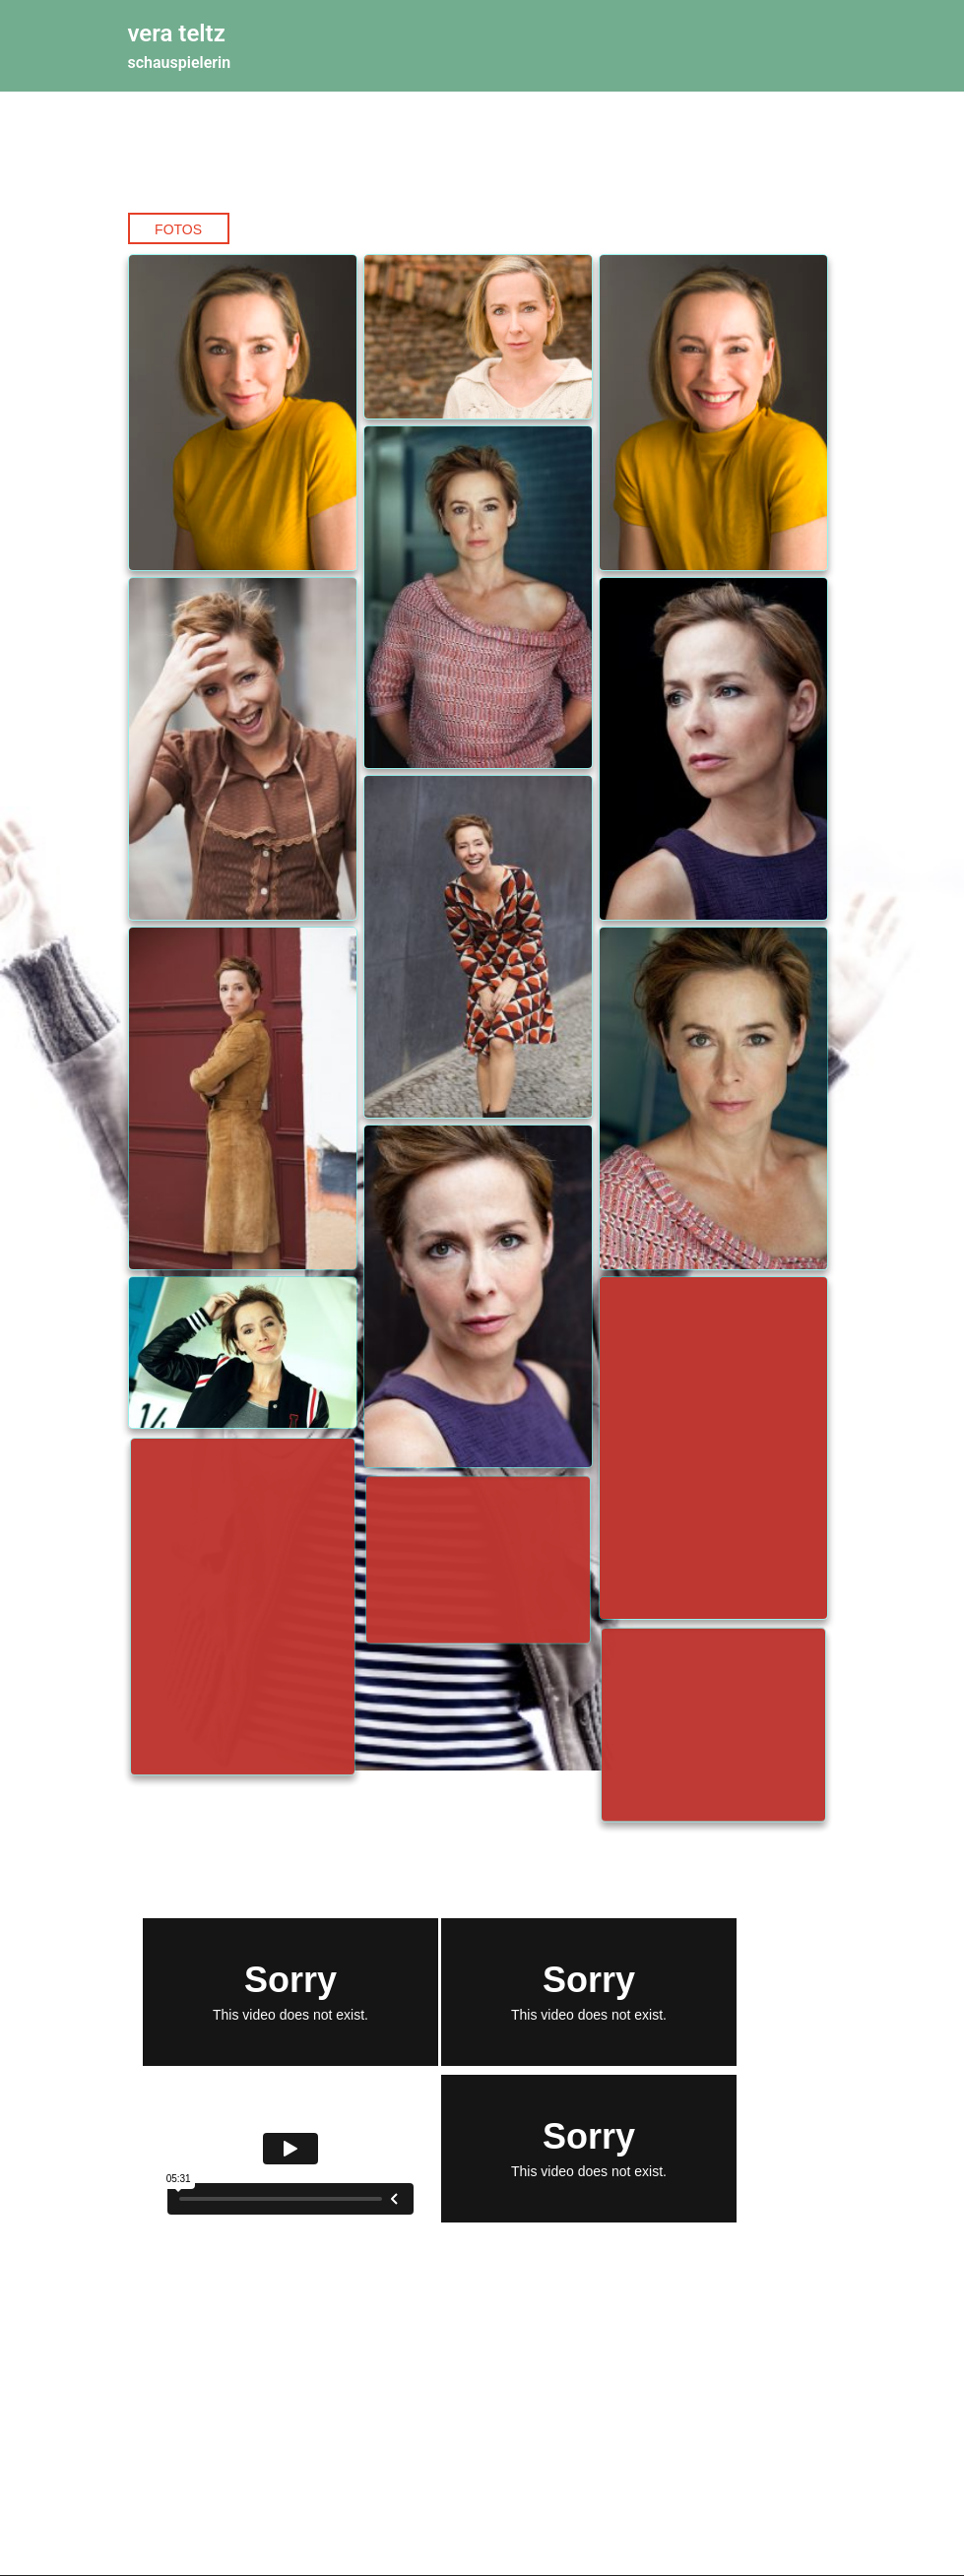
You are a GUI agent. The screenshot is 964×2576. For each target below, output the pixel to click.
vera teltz (176, 33)
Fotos (178, 229)
